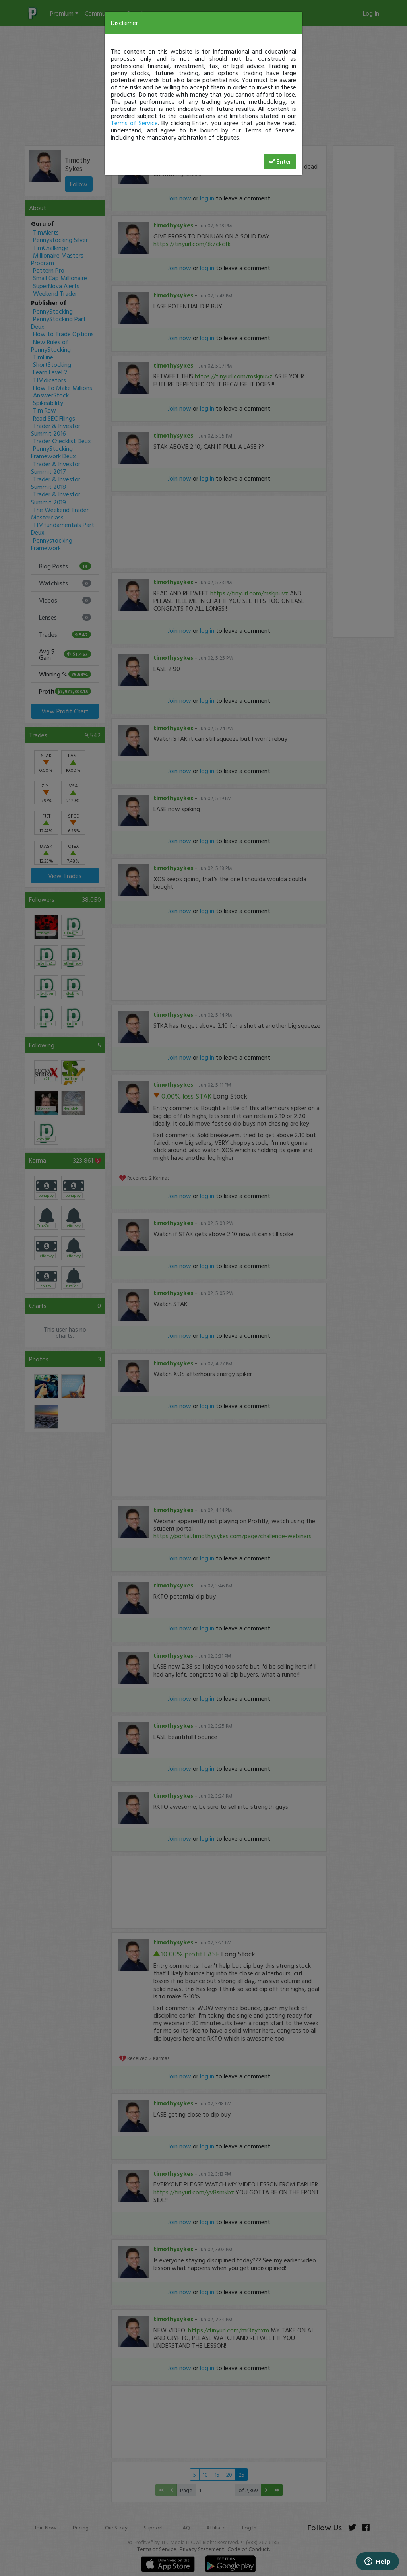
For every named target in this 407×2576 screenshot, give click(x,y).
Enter (280, 161)
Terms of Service (134, 123)
